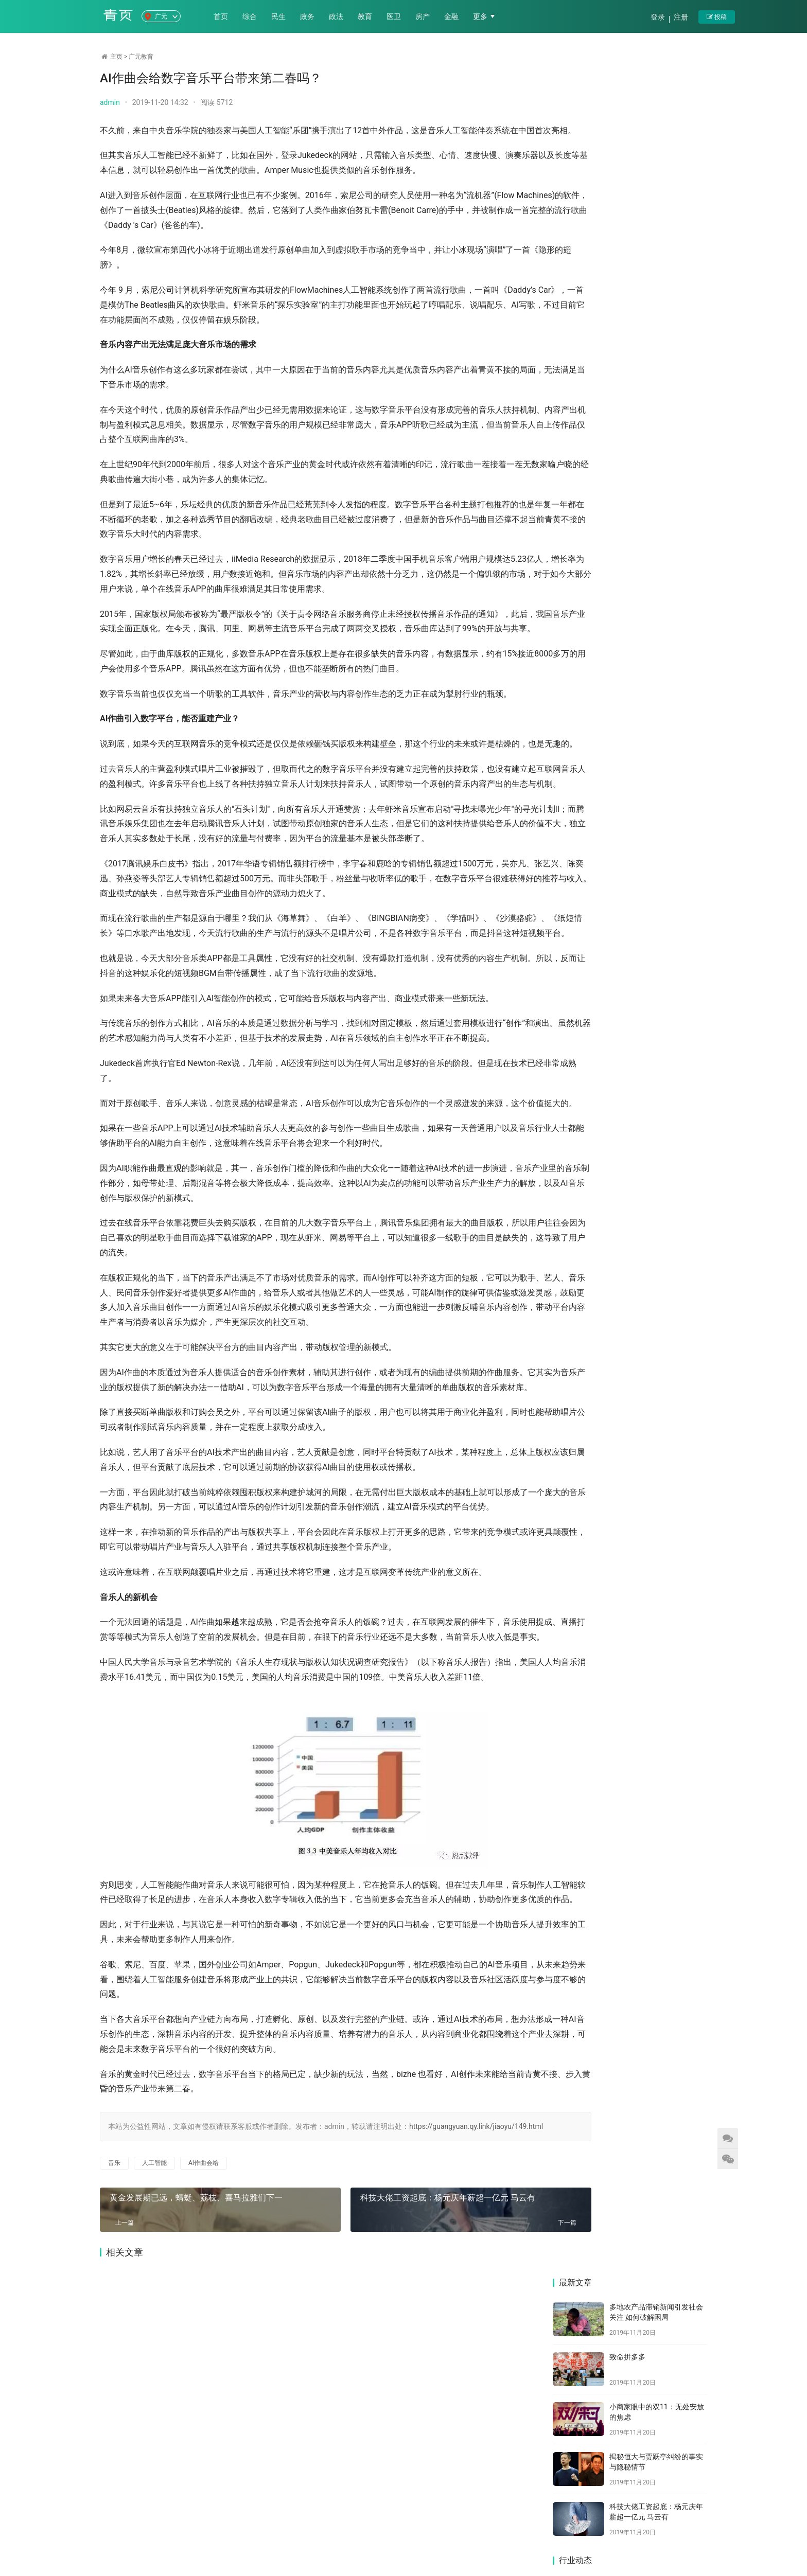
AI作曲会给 (203, 2368)
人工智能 (154, 2368)
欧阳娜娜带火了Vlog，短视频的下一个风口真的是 (670, 585)
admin (110, 102)
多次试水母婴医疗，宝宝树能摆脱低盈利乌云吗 (589, 663)
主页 (116, 56)
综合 (252, 16)
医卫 (396, 16)
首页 (223, 16)
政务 (310, 16)
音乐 (114, 2368)
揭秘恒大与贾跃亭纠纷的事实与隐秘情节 (670, 507)
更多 (484, 16)
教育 (367, 16)
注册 (681, 17)
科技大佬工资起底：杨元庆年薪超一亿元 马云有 (416, 2402)
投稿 (717, 17)
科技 (422, 2526)
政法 (338, 16)
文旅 (451, 2526)
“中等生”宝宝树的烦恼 (669, 658)
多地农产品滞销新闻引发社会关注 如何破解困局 (589, 429)
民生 (281, 16)
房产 (425, 16)
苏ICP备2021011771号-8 (422, 2542)
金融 (454, 16)
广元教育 (141, 56)
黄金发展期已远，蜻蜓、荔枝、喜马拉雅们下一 (194, 2402)
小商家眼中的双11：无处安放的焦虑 (589, 507)
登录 (658, 17)
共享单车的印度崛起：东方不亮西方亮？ (589, 741)
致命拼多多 (627, 149)
